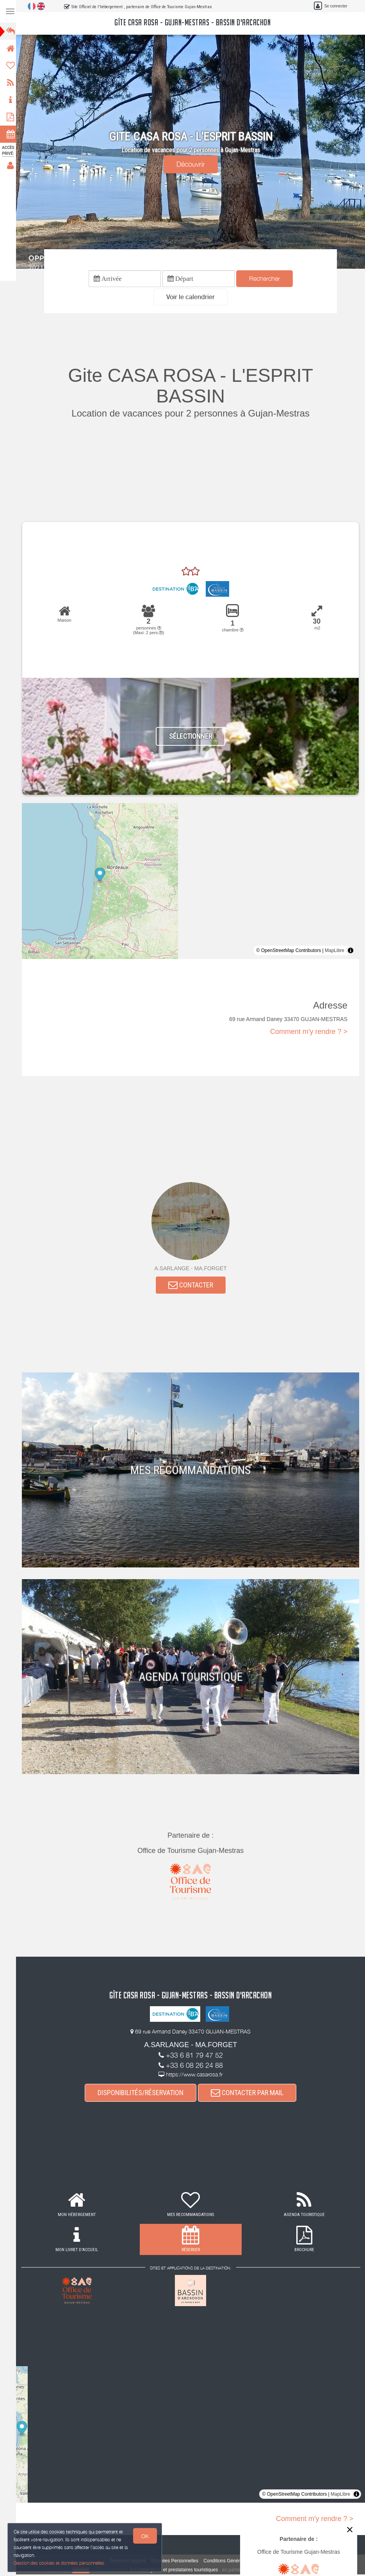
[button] (193, 297)
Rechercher (266, 278)
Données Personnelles (177, 2562)
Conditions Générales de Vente (238, 2562)
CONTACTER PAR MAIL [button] (249, 2094)
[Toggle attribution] (350, 951)
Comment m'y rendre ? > (308, 1032)
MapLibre (334, 951)
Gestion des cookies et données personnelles (59, 2563)
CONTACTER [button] (193, 1286)
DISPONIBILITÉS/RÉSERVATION (143, 2094)
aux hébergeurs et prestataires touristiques (176, 2571)
